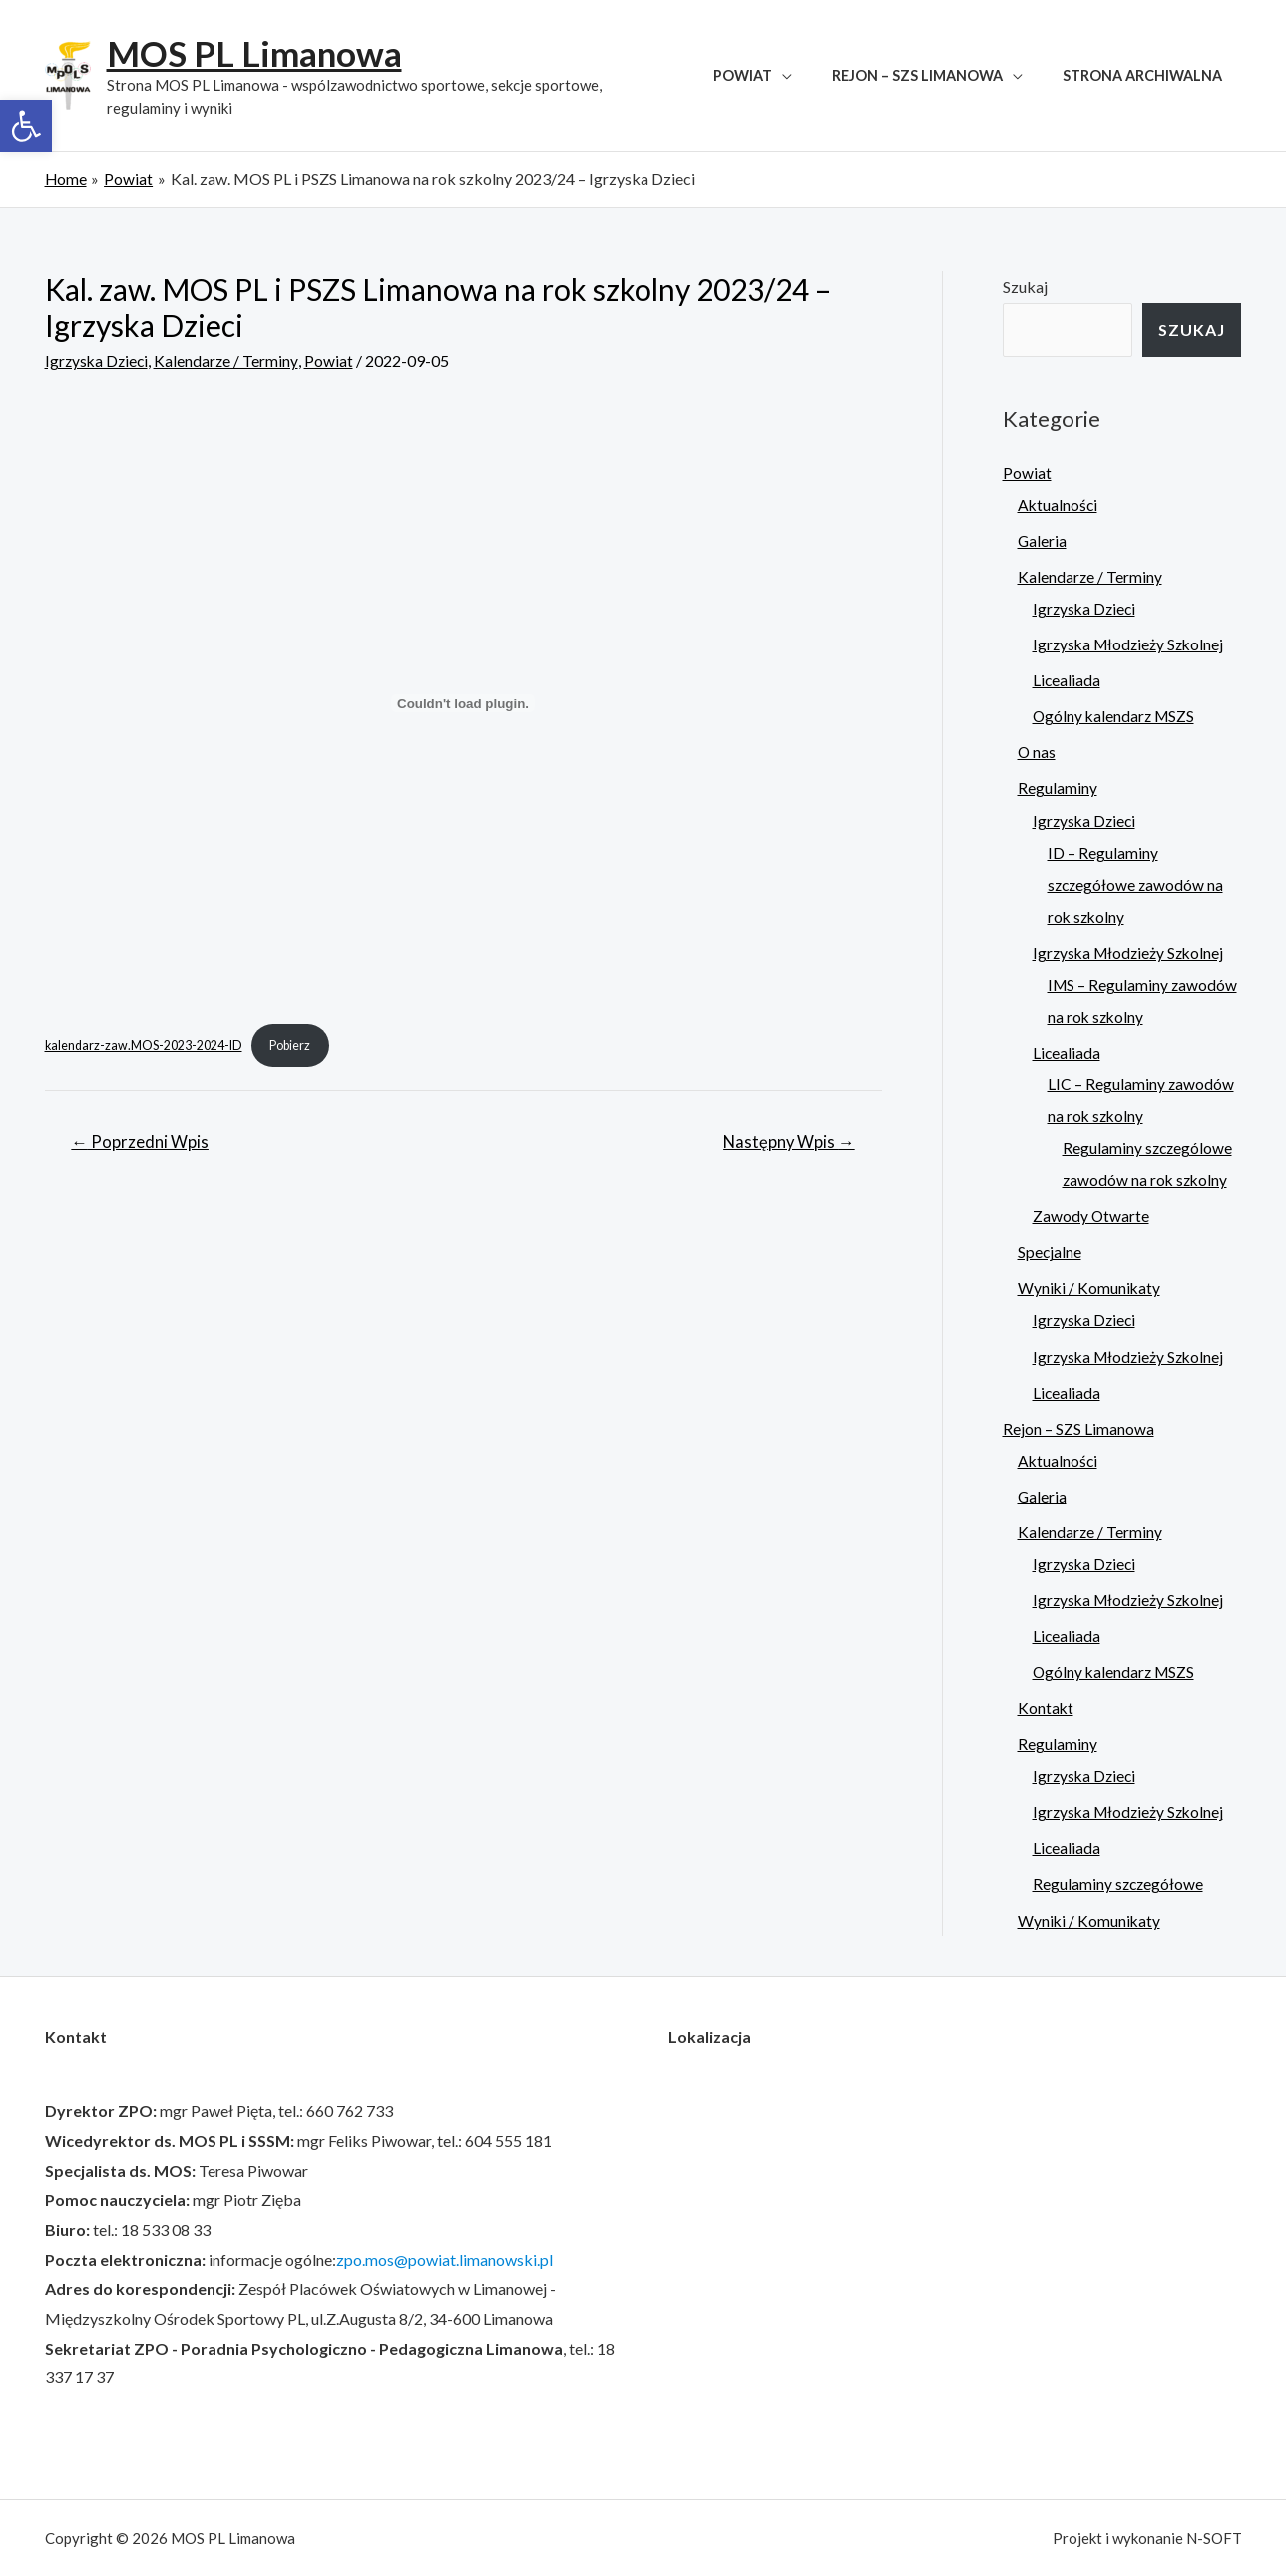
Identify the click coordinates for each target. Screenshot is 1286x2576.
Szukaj (1025, 285)
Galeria (1043, 540)
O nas (1037, 751)
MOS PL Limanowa (254, 53)
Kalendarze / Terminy (230, 359)
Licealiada (1067, 679)
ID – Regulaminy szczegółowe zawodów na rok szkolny (1137, 883)
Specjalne (1050, 1250)
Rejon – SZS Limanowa (933, 75)
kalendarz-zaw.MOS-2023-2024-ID (145, 1045)
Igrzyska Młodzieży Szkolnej (1131, 644)
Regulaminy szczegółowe (1119, 1881)
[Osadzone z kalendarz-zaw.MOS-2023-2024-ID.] (463, 703)
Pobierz (294, 1045)
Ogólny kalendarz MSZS (1116, 715)
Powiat (770, 75)
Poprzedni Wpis (141, 1143)
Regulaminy (1057, 787)
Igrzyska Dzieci (98, 359)
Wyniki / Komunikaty (1090, 1286)
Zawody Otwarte (1091, 1214)
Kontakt (1046, 1705)
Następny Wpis (787, 1143)
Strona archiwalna (1147, 75)
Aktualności (1058, 504)
